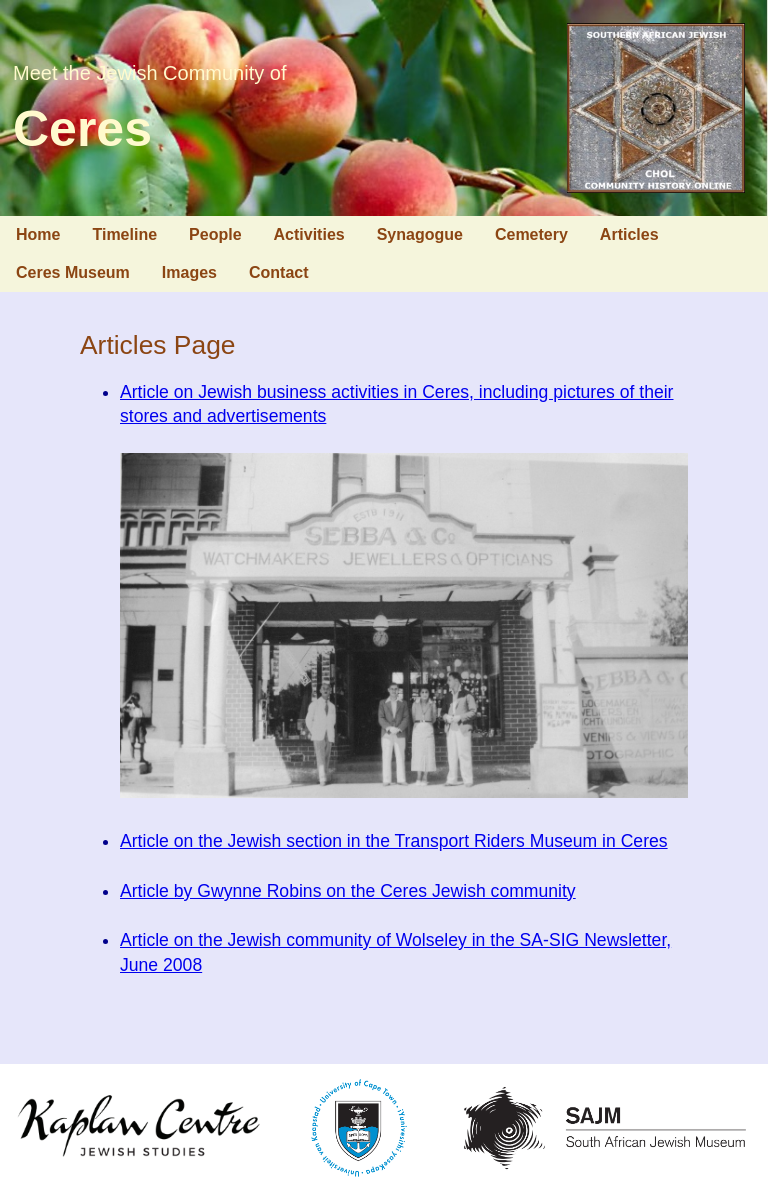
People (215, 234)
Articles (629, 234)
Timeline (124, 234)
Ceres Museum (73, 272)
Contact (279, 272)
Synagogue (420, 234)
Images (189, 272)
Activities (309, 234)
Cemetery (531, 234)
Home (38, 234)
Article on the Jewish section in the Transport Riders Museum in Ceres (394, 841)
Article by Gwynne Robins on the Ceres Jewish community (348, 891)
